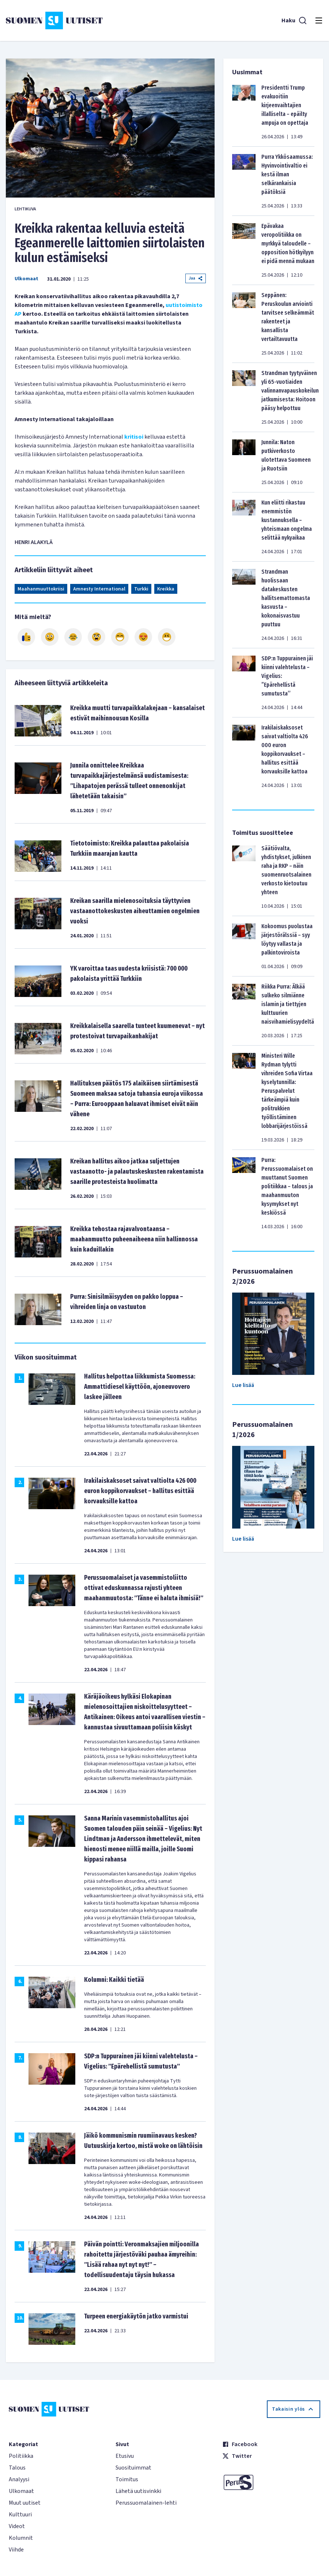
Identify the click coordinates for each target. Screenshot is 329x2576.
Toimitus (127, 2479)
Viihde (16, 2550)
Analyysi (19, 2479)
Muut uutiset (25, 2503)
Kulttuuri (20, 2515)
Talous (17, 2468)
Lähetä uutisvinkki (138, 2491)
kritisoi (133, 437)
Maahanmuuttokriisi (41, 589)
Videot (17, 2526)
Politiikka (21, 2456)
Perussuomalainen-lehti (146, 2503)
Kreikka (165, 589)
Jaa (196, 278)
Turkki (141, 589)
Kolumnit (21, 2538)
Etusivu (125, 2456)
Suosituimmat (133, 2468)
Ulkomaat (26, 278)
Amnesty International (99, 589)
